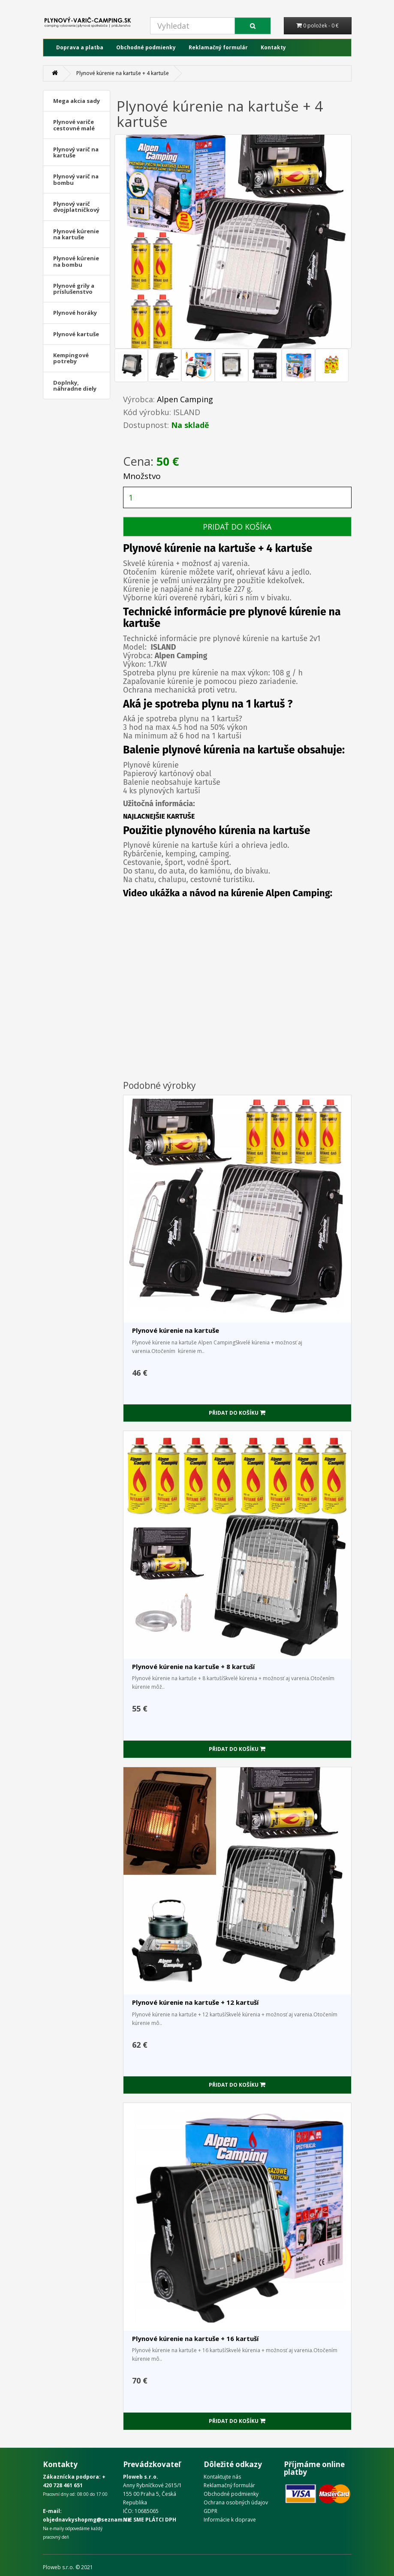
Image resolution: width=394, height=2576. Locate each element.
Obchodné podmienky (146, 47)
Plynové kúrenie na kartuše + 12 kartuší (195, 2002)
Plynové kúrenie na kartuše (175, 1330)
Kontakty (273, 47)
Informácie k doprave (230, 2519)
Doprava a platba (79, 47)
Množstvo (142, 476)
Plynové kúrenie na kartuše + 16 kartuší (195, 2338)
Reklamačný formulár (218, 47)
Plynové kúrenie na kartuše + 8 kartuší (193, 1666)
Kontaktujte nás (222, 2476)
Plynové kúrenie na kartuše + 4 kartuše (122, 73)
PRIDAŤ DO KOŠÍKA (237, 526)
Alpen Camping (185, 399)
